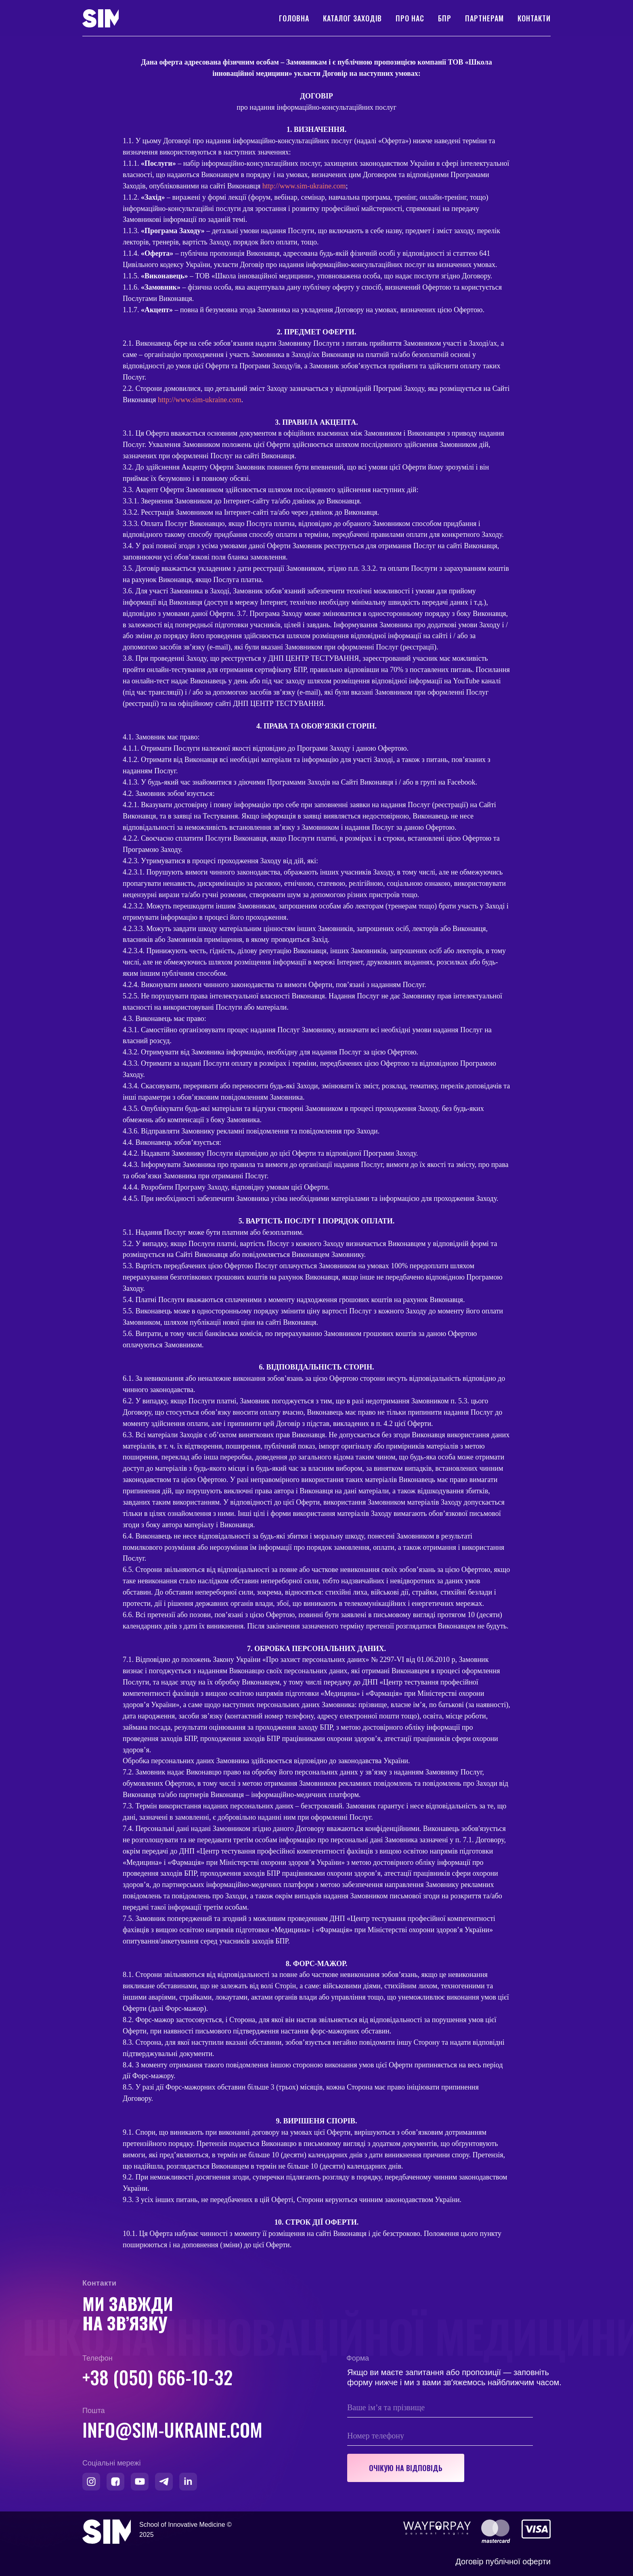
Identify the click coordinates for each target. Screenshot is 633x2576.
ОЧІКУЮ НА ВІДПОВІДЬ (405, 2468)
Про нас (410, 18)
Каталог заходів (352, 18)
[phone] (440, 2436)
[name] (440, 2407)
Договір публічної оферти (503, 2561)
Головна (294, 18)
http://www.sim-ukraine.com (304, 186)
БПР (444, 18)
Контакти (534, 18)
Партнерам (484, 18)
